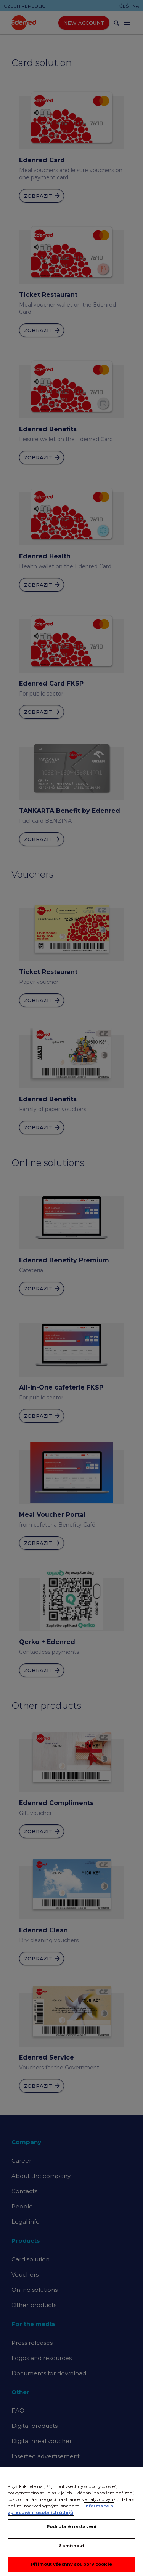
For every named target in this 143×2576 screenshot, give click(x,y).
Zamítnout (71, 2546)
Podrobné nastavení (71, 2527)
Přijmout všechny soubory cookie (71, 2565)
